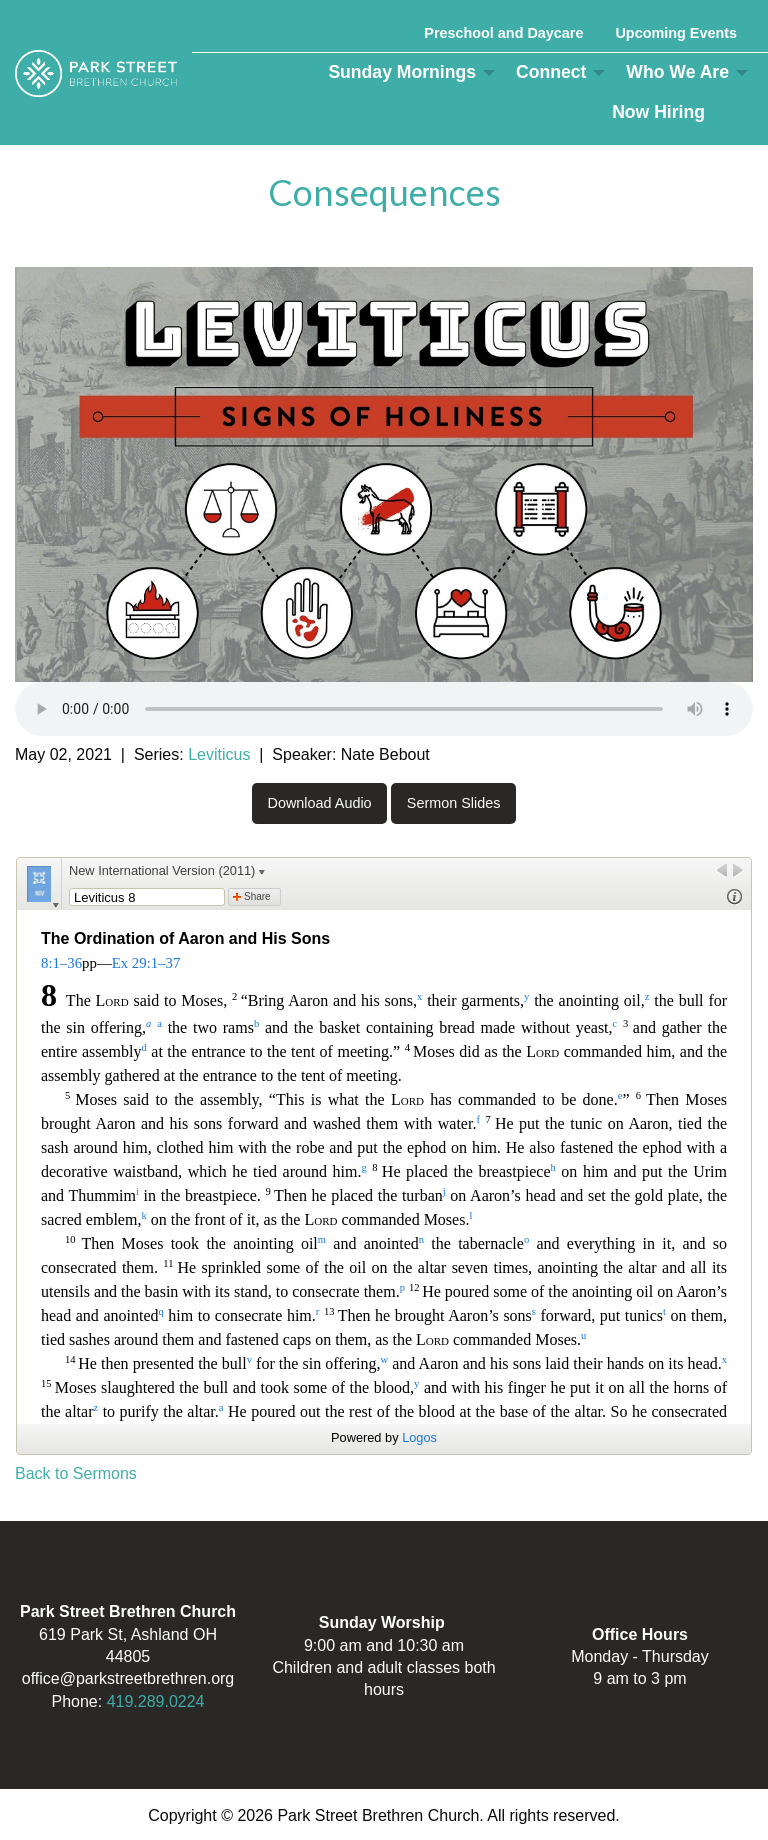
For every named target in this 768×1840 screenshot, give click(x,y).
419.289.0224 (156, 1701)
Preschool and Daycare (503, 33)
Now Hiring (658, 112)
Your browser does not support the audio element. (384, 709)
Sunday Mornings (402, 72)
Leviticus (219, 754)
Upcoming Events (676, 33)
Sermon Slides (454, 803)
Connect (551, 72)
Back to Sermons (76, 1473)
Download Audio (320, 803)
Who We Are (677, 72)
